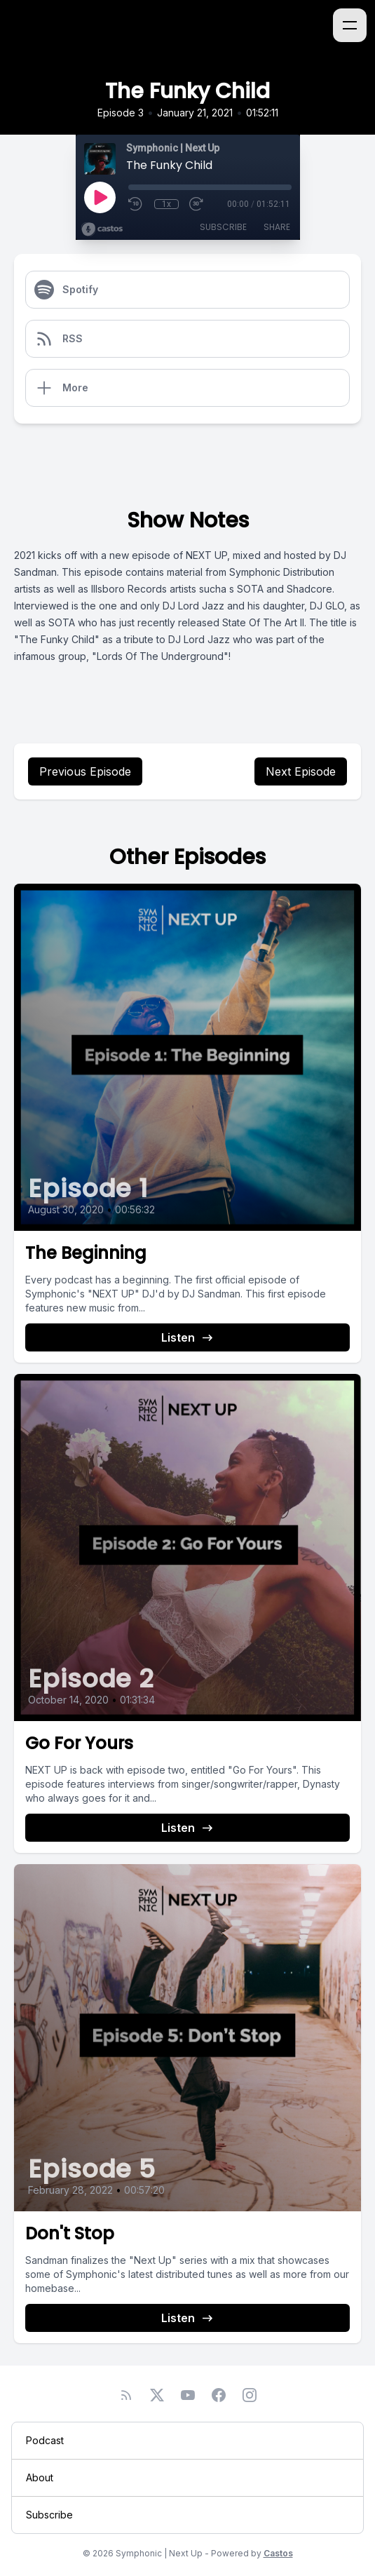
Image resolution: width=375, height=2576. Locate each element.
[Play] (99, 197)
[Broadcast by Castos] (102, 229)
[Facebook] (218, 2395)
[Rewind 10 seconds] (136, 204)
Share (277, 227)
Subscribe (223, 227)
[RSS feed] (126, 2395)
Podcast (45, 2440)
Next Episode (301, 771)
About (39, 2477)
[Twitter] (157, 2395)
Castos (278, 2553)
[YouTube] (187, 2395)
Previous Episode (85, 771)
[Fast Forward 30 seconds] (197, 204)
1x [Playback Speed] (166, 204)
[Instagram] (249, 2395)
